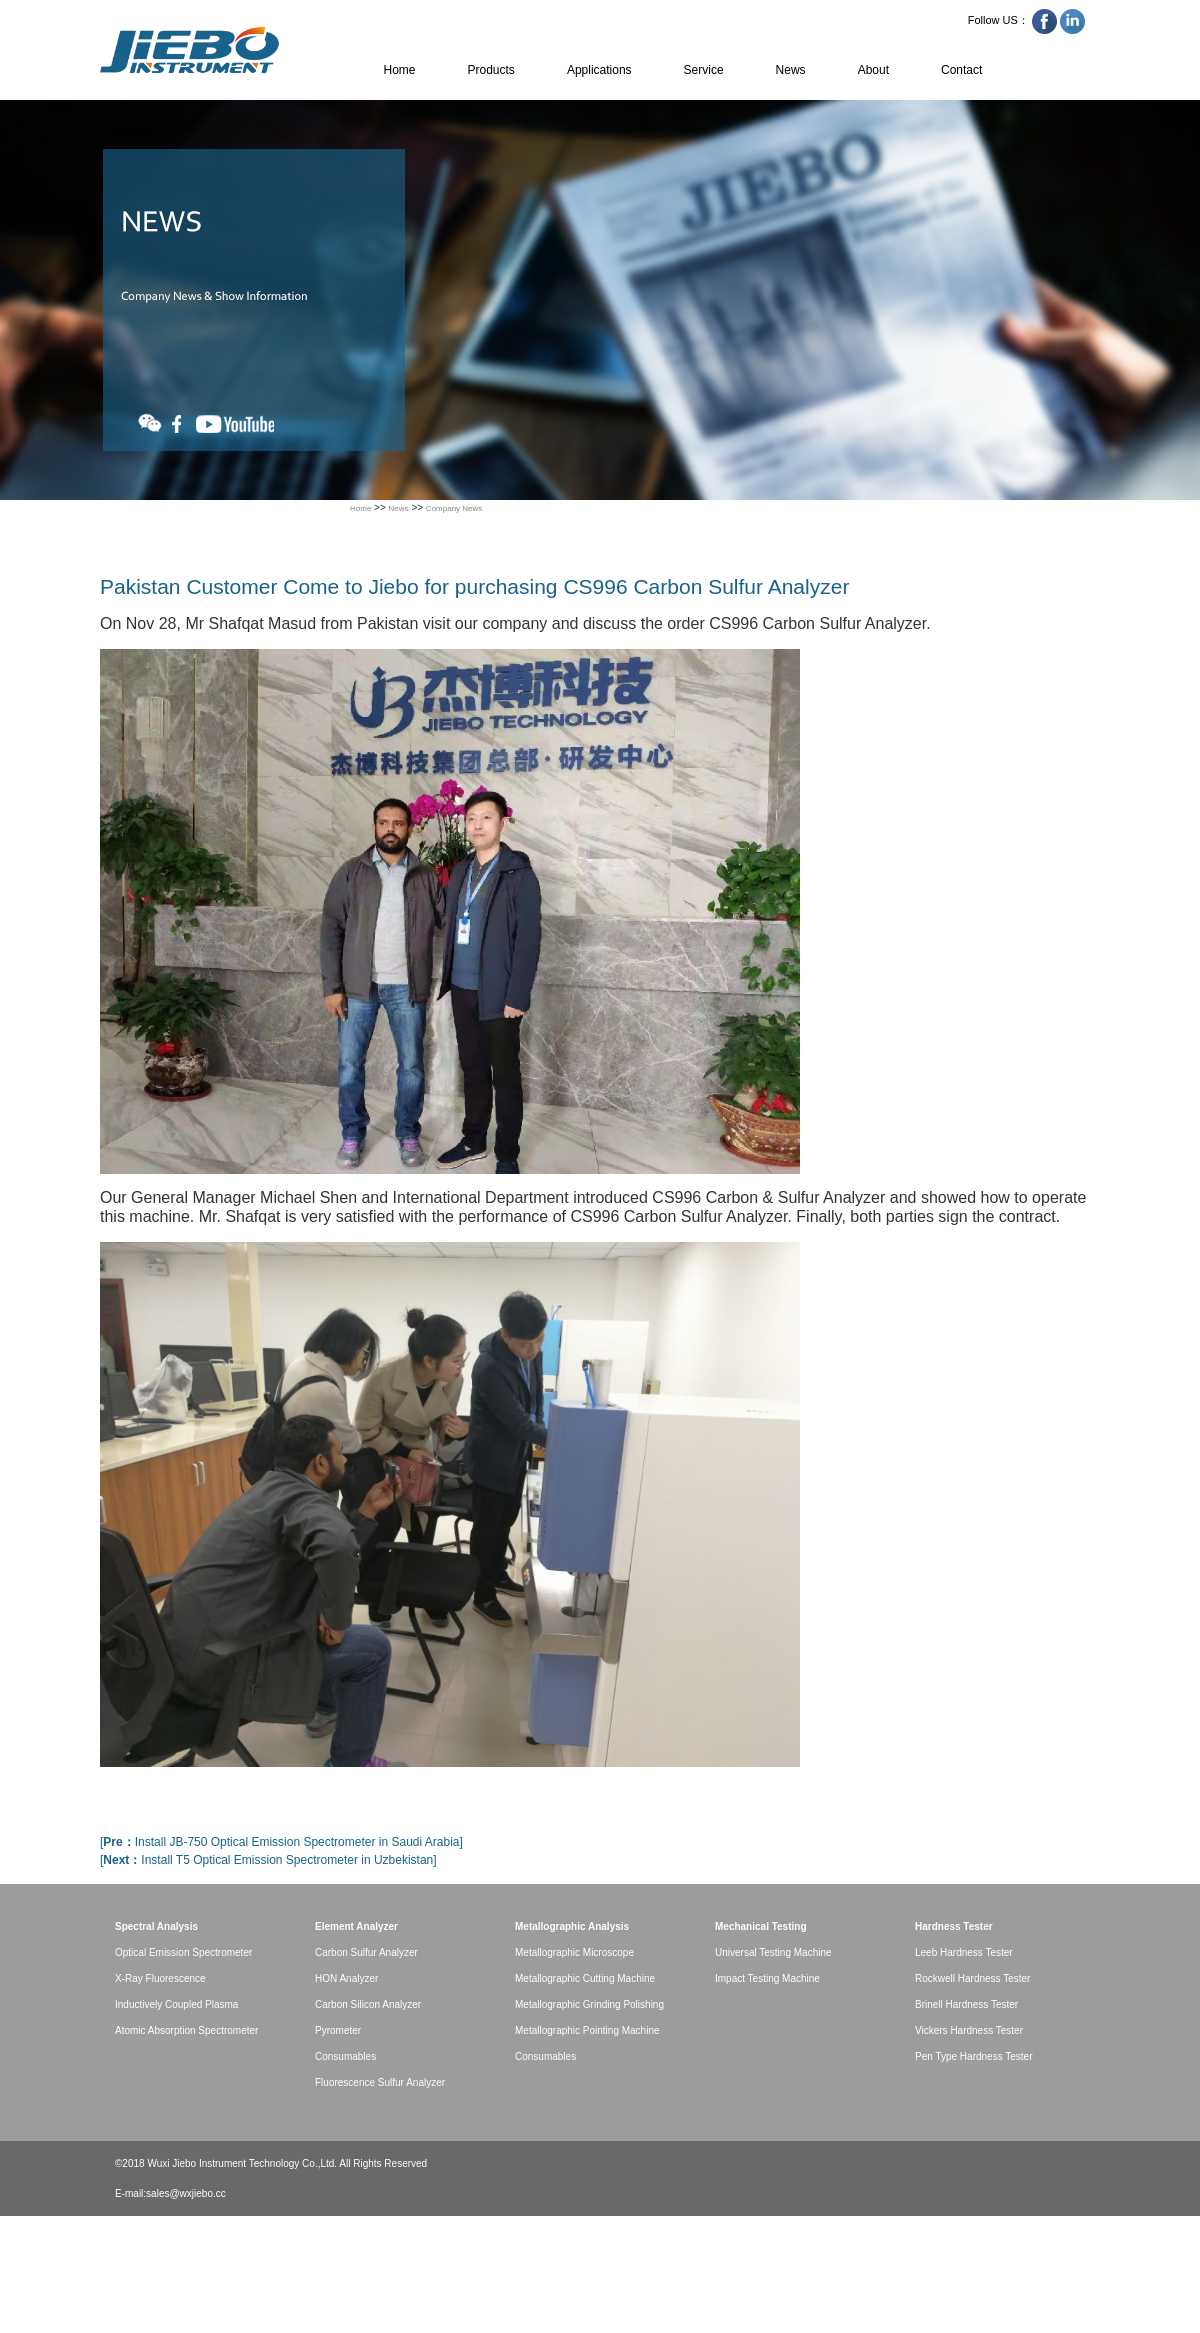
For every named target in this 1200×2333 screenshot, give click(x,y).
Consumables (345, 2056)
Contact (961, 70)
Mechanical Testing (761, 1926)
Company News (454, 508)
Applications (599, 70)
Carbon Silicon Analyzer (368, 2004)
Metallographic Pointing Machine (587, 2030)
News (791, 70)
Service (704, 70)
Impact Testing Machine (767, 1978)
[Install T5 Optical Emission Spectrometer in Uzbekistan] (268, 1860)
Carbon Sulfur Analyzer (366, 1952)
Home (400, 70)
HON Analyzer (346, 1978)
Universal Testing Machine (773, 1952)
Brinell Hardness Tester (966, 2004)
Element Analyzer (356, 1926)
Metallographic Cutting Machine (585, 1978)
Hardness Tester (954, 1926)
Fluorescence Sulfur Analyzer (380, 2082)
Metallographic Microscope (574, 1952)
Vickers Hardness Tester (969, 2030)
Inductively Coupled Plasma (176, 2004)
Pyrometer (338, 2030)
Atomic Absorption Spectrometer (186, 2030)
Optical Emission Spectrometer (183, 1952)
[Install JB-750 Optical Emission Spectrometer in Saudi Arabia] (281, 1842)
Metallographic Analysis (572, 1926)
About (873, 70)
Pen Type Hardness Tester (973, 2056)
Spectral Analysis (156, 1926)
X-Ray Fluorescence (160, 1978)
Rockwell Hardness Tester (972, 1978)
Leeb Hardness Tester (964, 1952)
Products (491, 70)
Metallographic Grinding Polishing (589, 2004)
